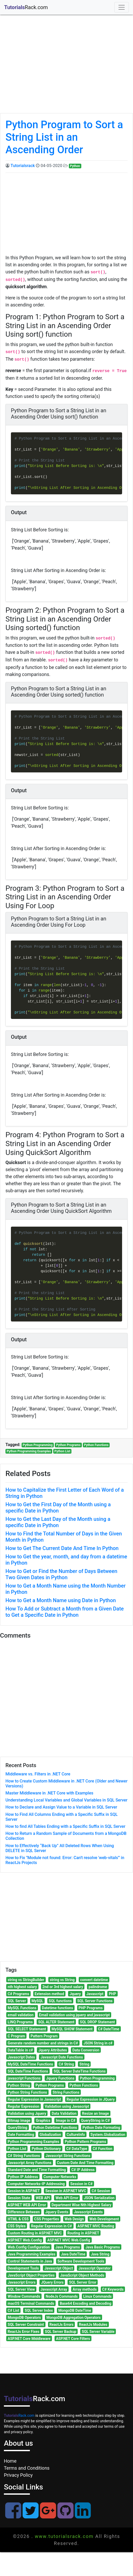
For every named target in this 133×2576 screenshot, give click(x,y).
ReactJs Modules (93, 2324)
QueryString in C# (95, 2120)
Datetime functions (57, 2008)
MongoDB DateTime (74, 2310)
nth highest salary (22, 1987)
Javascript (94, 1994)
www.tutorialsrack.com (64, 2536)
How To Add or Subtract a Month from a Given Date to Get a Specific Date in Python (64, 1612)
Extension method (49, 1994)
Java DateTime (73, 2254)
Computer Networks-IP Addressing (36, 2184)
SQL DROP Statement (97, 2022)
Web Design (74, 2219)
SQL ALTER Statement (56, 2022)
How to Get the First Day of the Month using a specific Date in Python (58, 1507)
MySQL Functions (22, 2008)
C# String (66, 2064)
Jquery (75, 1994)
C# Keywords (112, 2289)
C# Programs (18, 1994)
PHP (112, 1994)
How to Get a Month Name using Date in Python (60, 1600)
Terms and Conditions (27, 2468)
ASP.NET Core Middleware (29, 2339)
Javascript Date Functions (62, 2057)
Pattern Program (44, 2036)
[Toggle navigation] (121, 7)
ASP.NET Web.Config (25, 2240)
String (84, 2064)
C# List (13, 2310)
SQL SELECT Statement (27, 2029)
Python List (62, 1451)
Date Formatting (21, 2134)
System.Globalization (107, 2134)
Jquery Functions (60, 2078)
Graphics (43, 2120)
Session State (19, 2198)
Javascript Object (58, 2268)
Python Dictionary (46, 2149)
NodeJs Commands (62, 2296)
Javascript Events (88, 2212)
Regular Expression (23, 2106)
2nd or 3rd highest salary (62, 1987)
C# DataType (76, 2149)
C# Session (101, 2191)
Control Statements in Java (30, 2261)
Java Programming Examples (32, 2254)
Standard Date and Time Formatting (37, 2170)
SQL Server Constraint (26, 2324)
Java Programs (67, 2247)
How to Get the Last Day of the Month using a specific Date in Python (57, 1522)
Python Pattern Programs (85, 2142)
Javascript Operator (94, 2268)
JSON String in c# (97, 2043)
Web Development (104, 2219)
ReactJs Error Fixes (23, 2331)
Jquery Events (56, 2212)
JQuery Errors (52, 2282)
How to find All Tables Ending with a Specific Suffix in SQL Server (65, 1826)
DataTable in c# (20, 2050)
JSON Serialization (99, 2198)
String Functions (65, 2092)
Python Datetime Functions (55, 2127)
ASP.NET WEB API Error (27, 2205)
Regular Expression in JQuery (90, 2099)
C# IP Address (83, 2170)
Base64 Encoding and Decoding (85, 2303)
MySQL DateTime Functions (30, 2064)
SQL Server (17, 2001)
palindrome (98, 1987)
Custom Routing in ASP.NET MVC (35, 2233)
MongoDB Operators (24, 2317)
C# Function (102, 2149)
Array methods (85, 2289)
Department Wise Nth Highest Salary (81, 2205)
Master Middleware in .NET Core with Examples (49, 1793)
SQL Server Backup (60, 2331)
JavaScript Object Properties (31, 2275)
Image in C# (65, 2120)
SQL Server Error (82, 2282)
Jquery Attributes (52, 2050)
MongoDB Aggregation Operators (73, 2317)
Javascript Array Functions (29, 2163)
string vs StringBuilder (26, 1980)
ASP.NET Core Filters (73, 2339)
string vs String (62, 1980)
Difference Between (24, 2212)
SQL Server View (21, 2289)
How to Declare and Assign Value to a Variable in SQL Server (61, 1807)
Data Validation (64, 2113)
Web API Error (67, 2198)
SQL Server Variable (98, 2331)
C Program (16, 2036)
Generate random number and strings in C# (43, 2043)
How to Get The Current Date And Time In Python (62, 1548)
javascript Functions (24, 2078)
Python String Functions (27, 2092)
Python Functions (96, 1445)
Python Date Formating (101, 2127)
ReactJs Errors (61, 2324)
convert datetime (94, 1980)
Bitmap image (19, 2120)
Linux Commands (97, 2296)
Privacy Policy (18, 2475)
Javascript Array (53, 2289)
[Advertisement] (64, 68)
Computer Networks (59, 2177)
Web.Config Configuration (29, 2247)
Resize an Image (95, 2113)
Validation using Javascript (67, 2106)
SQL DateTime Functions (28, 2071)
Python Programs (68, 1445)
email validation (21, 2015)
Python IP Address (23, 2177)
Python (75, 166)
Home (10, 2461)
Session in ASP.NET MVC (65, 2191)
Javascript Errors (22, 2282)
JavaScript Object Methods (82, 2275)
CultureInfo (75, 2134)
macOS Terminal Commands (31, 2303)
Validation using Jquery (27, 2113)
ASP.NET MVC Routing (95, 2226)
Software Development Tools (80, 2261)
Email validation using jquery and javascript (74, 2015)
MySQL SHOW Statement (71, 2029)
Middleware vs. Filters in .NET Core (37, 1774)
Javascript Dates (21, 2057)
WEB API (43, 2198)
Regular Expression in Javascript (34, 2099)
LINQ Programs (20, 2022)
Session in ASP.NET (24, 2191)
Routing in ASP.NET (83, 2233)
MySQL (37, 2001)
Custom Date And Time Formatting (85, 2163)
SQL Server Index (39, 2310)
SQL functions (60, 2001)
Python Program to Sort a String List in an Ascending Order (64, 137)
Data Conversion (85, 2050)
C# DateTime (108, 2029)
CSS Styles (17, 2226)
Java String (100, 2254)
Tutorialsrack (23, 165)
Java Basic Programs (102, 2247)
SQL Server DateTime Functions (79, 2071)
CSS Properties (46, 2219)
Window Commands (24, 2296)
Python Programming (38, 1445)
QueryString (17, 2127)
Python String (19, 2085)
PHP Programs (90, 2008)
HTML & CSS (18, 2219)
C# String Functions (24, 2156)
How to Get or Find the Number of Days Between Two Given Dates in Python (61, 1574)
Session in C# (81, 2184)
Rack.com (19, 2415)
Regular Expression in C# (51, 2226)
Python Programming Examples (29, 1451)
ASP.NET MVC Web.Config (68, 2240)
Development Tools (23, 2268)
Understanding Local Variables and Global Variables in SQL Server (66, 1800)
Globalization (50, 2134)
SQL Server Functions (94, 2001)
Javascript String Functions (67, 2156)
